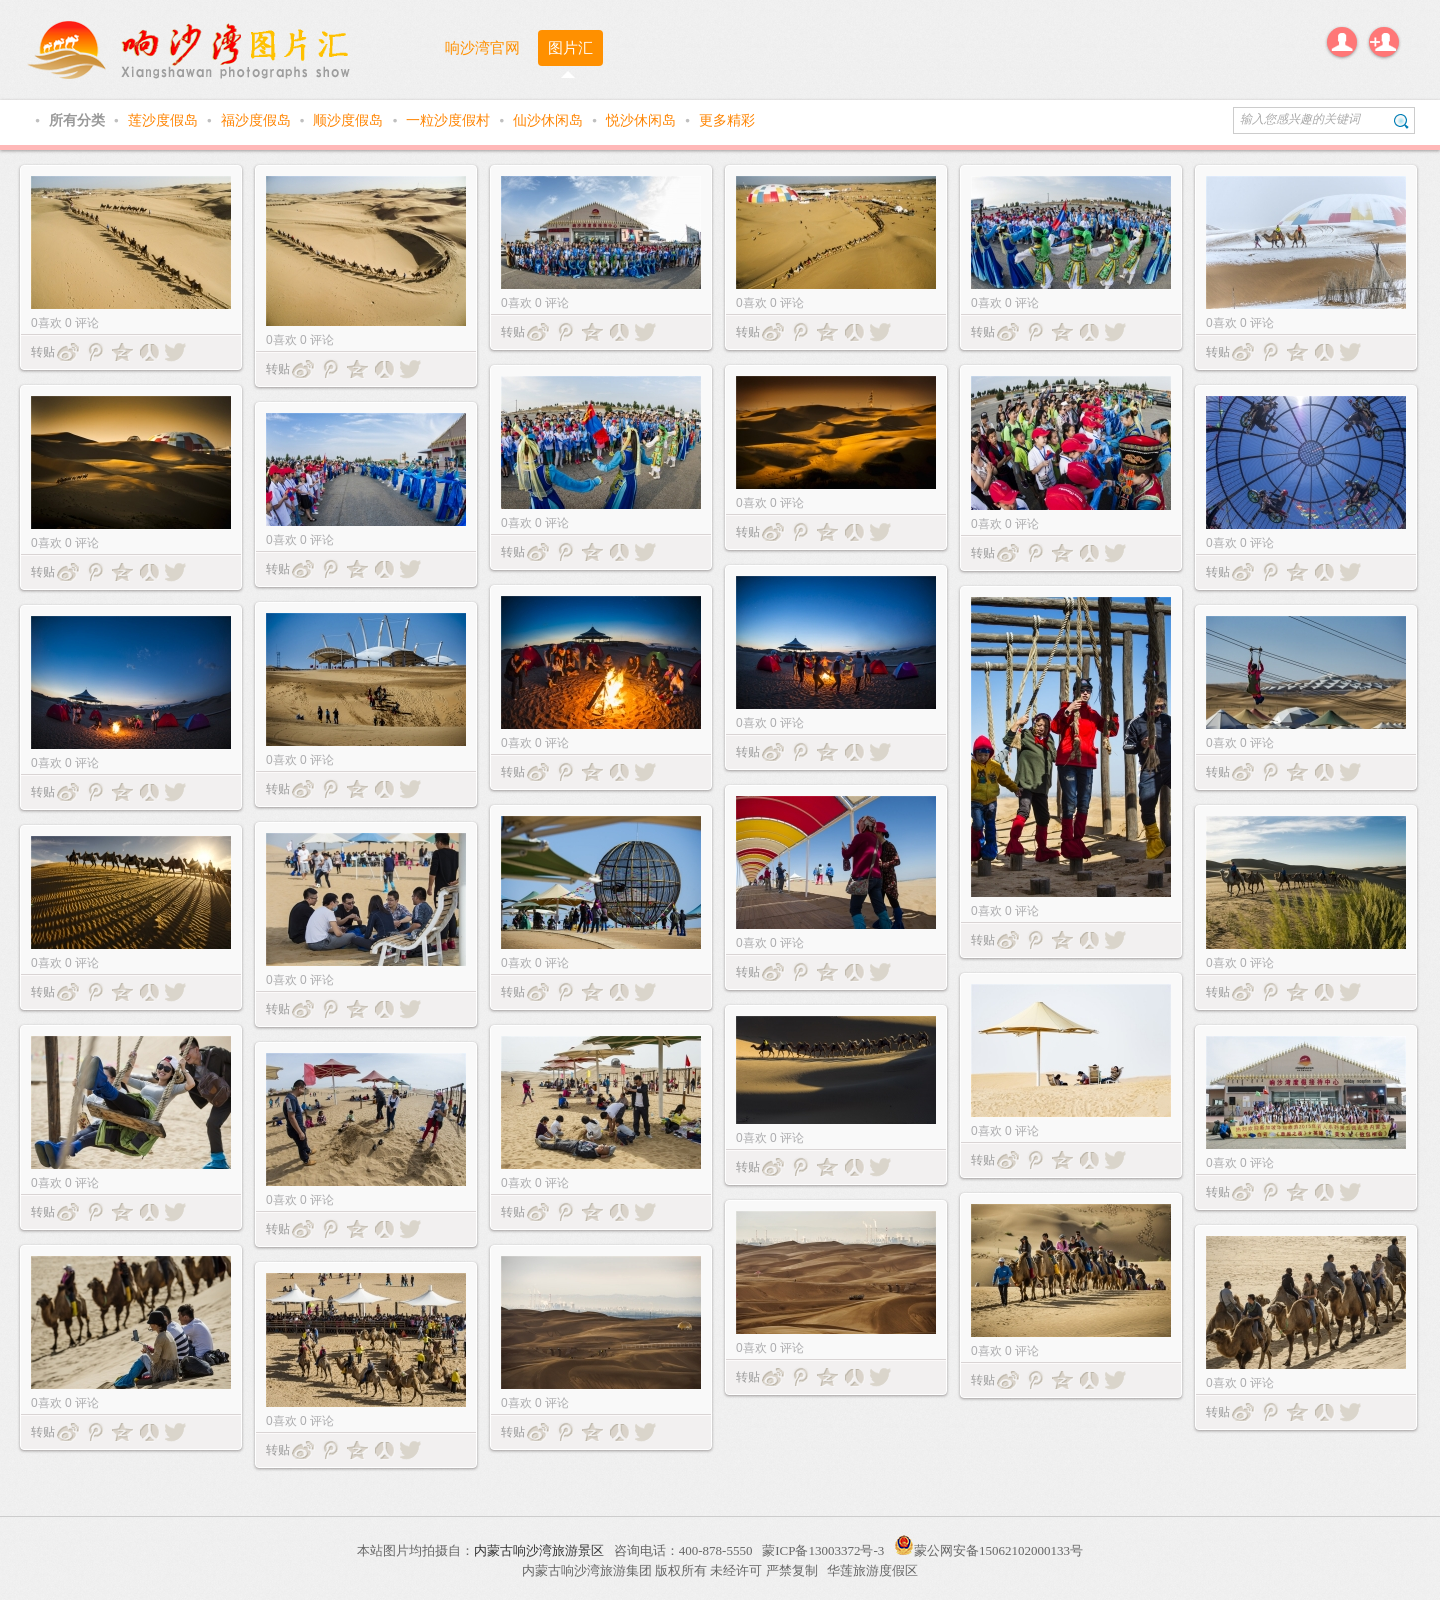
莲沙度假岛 (165, 120)
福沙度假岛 (258, 120)
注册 (1384, 42)
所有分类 (79, 120)
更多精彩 (727, 120)
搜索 (1401, 120)
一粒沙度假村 (450, 120)
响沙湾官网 (482, 47)
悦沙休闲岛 (643, 120)
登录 (1342, 42)
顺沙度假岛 (350, 120)
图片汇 (570, 47)
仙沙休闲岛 (550, 120)
